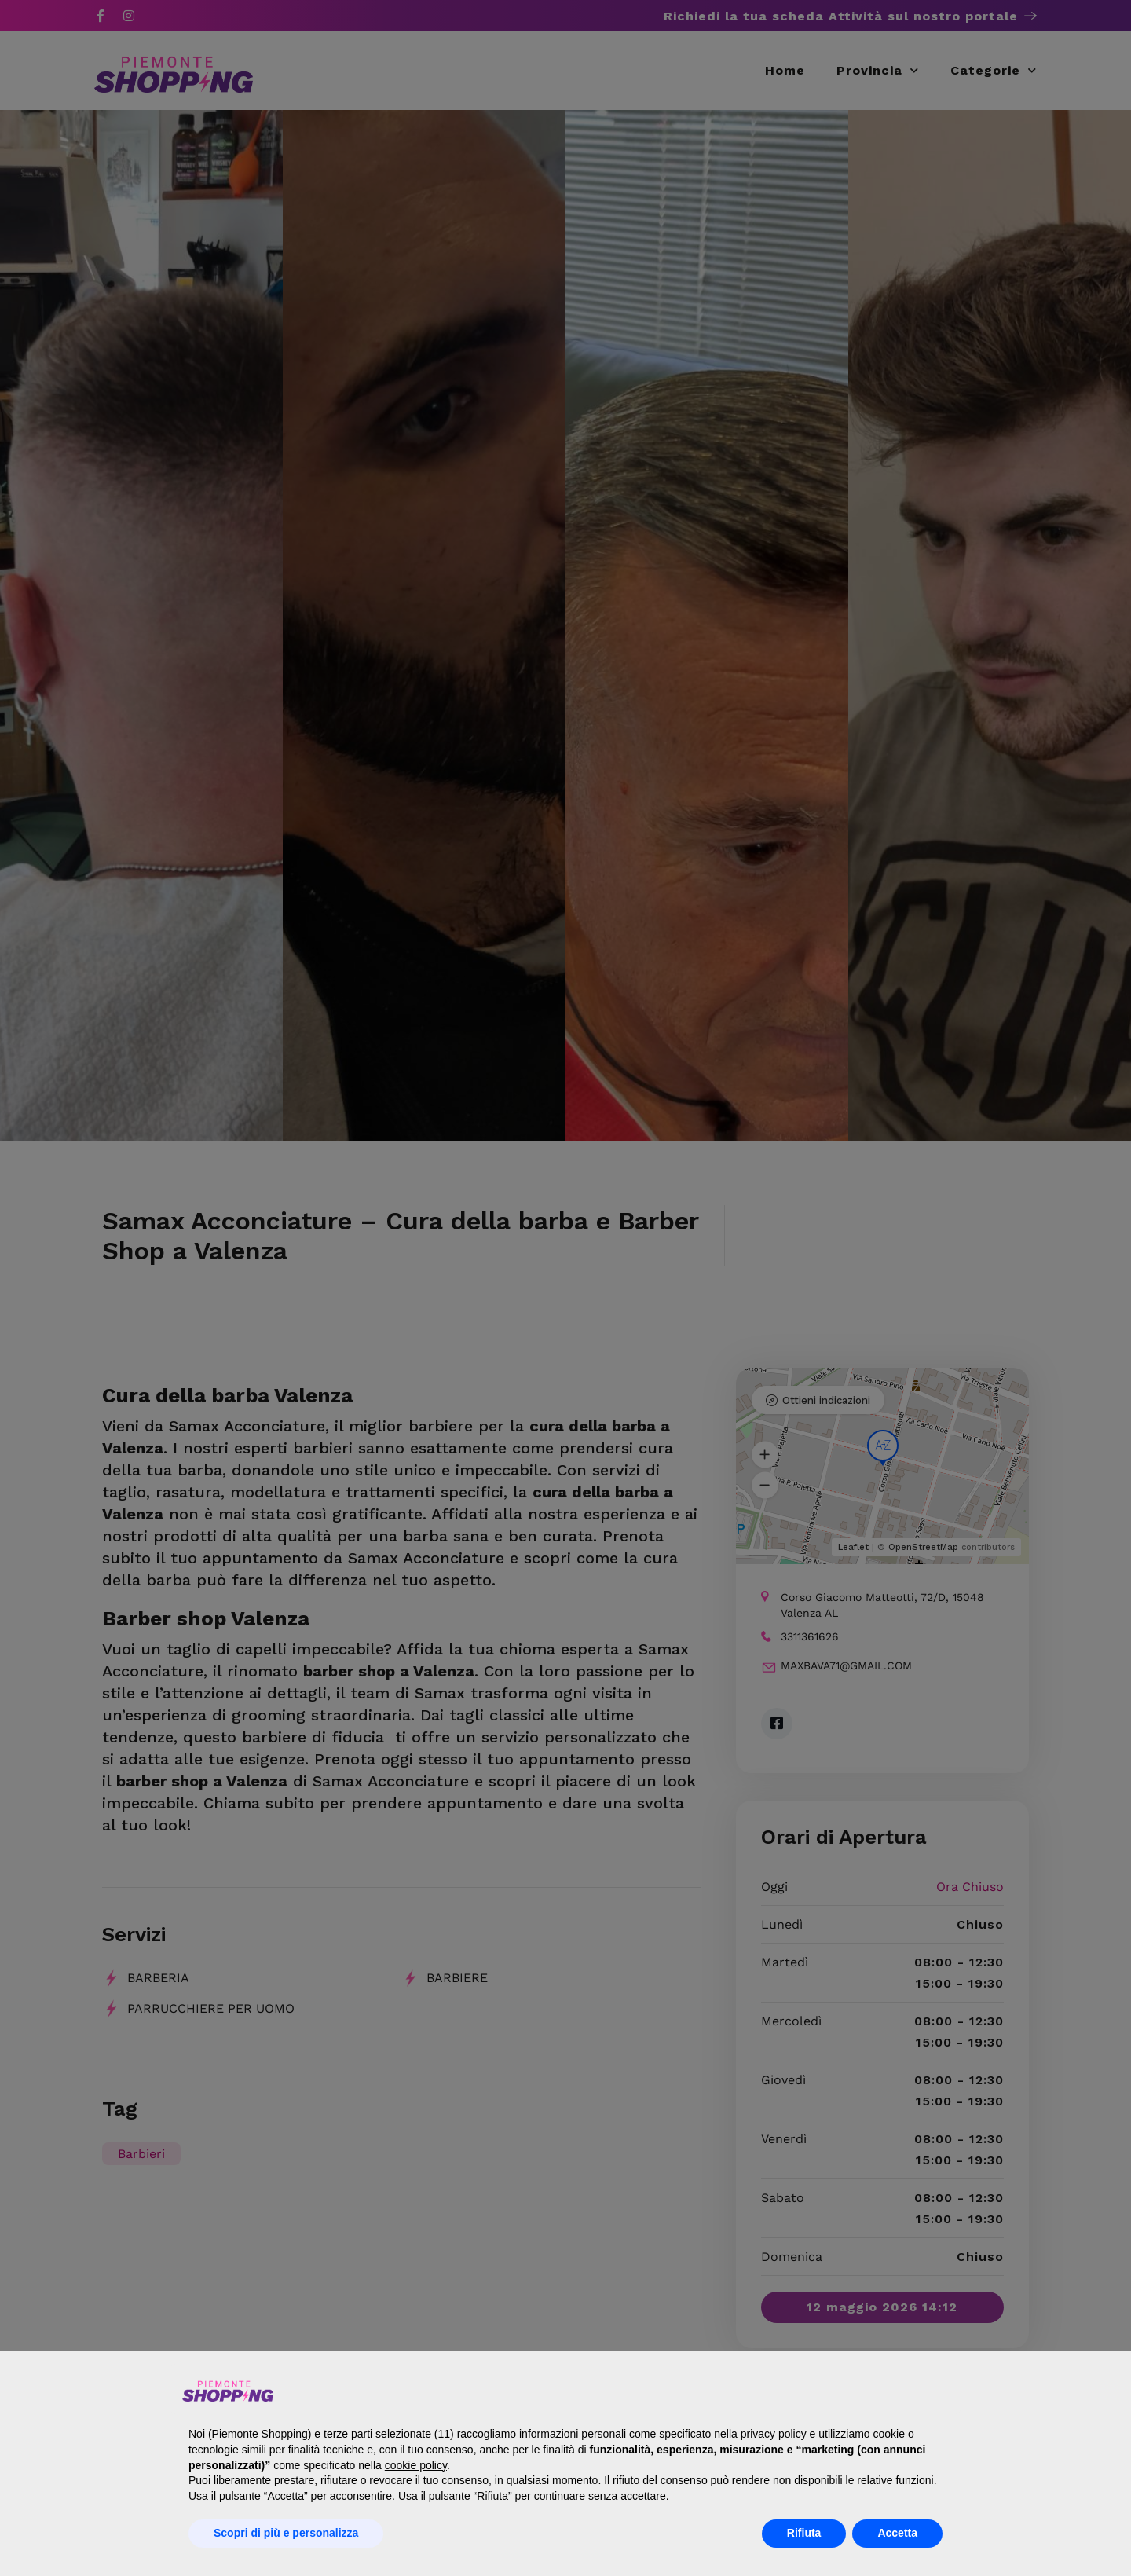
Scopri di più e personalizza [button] (286, 2533)
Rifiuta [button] (804, 2533)
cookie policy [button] (416, 2465)
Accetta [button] (897, 2533)
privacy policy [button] (774, 2434)
